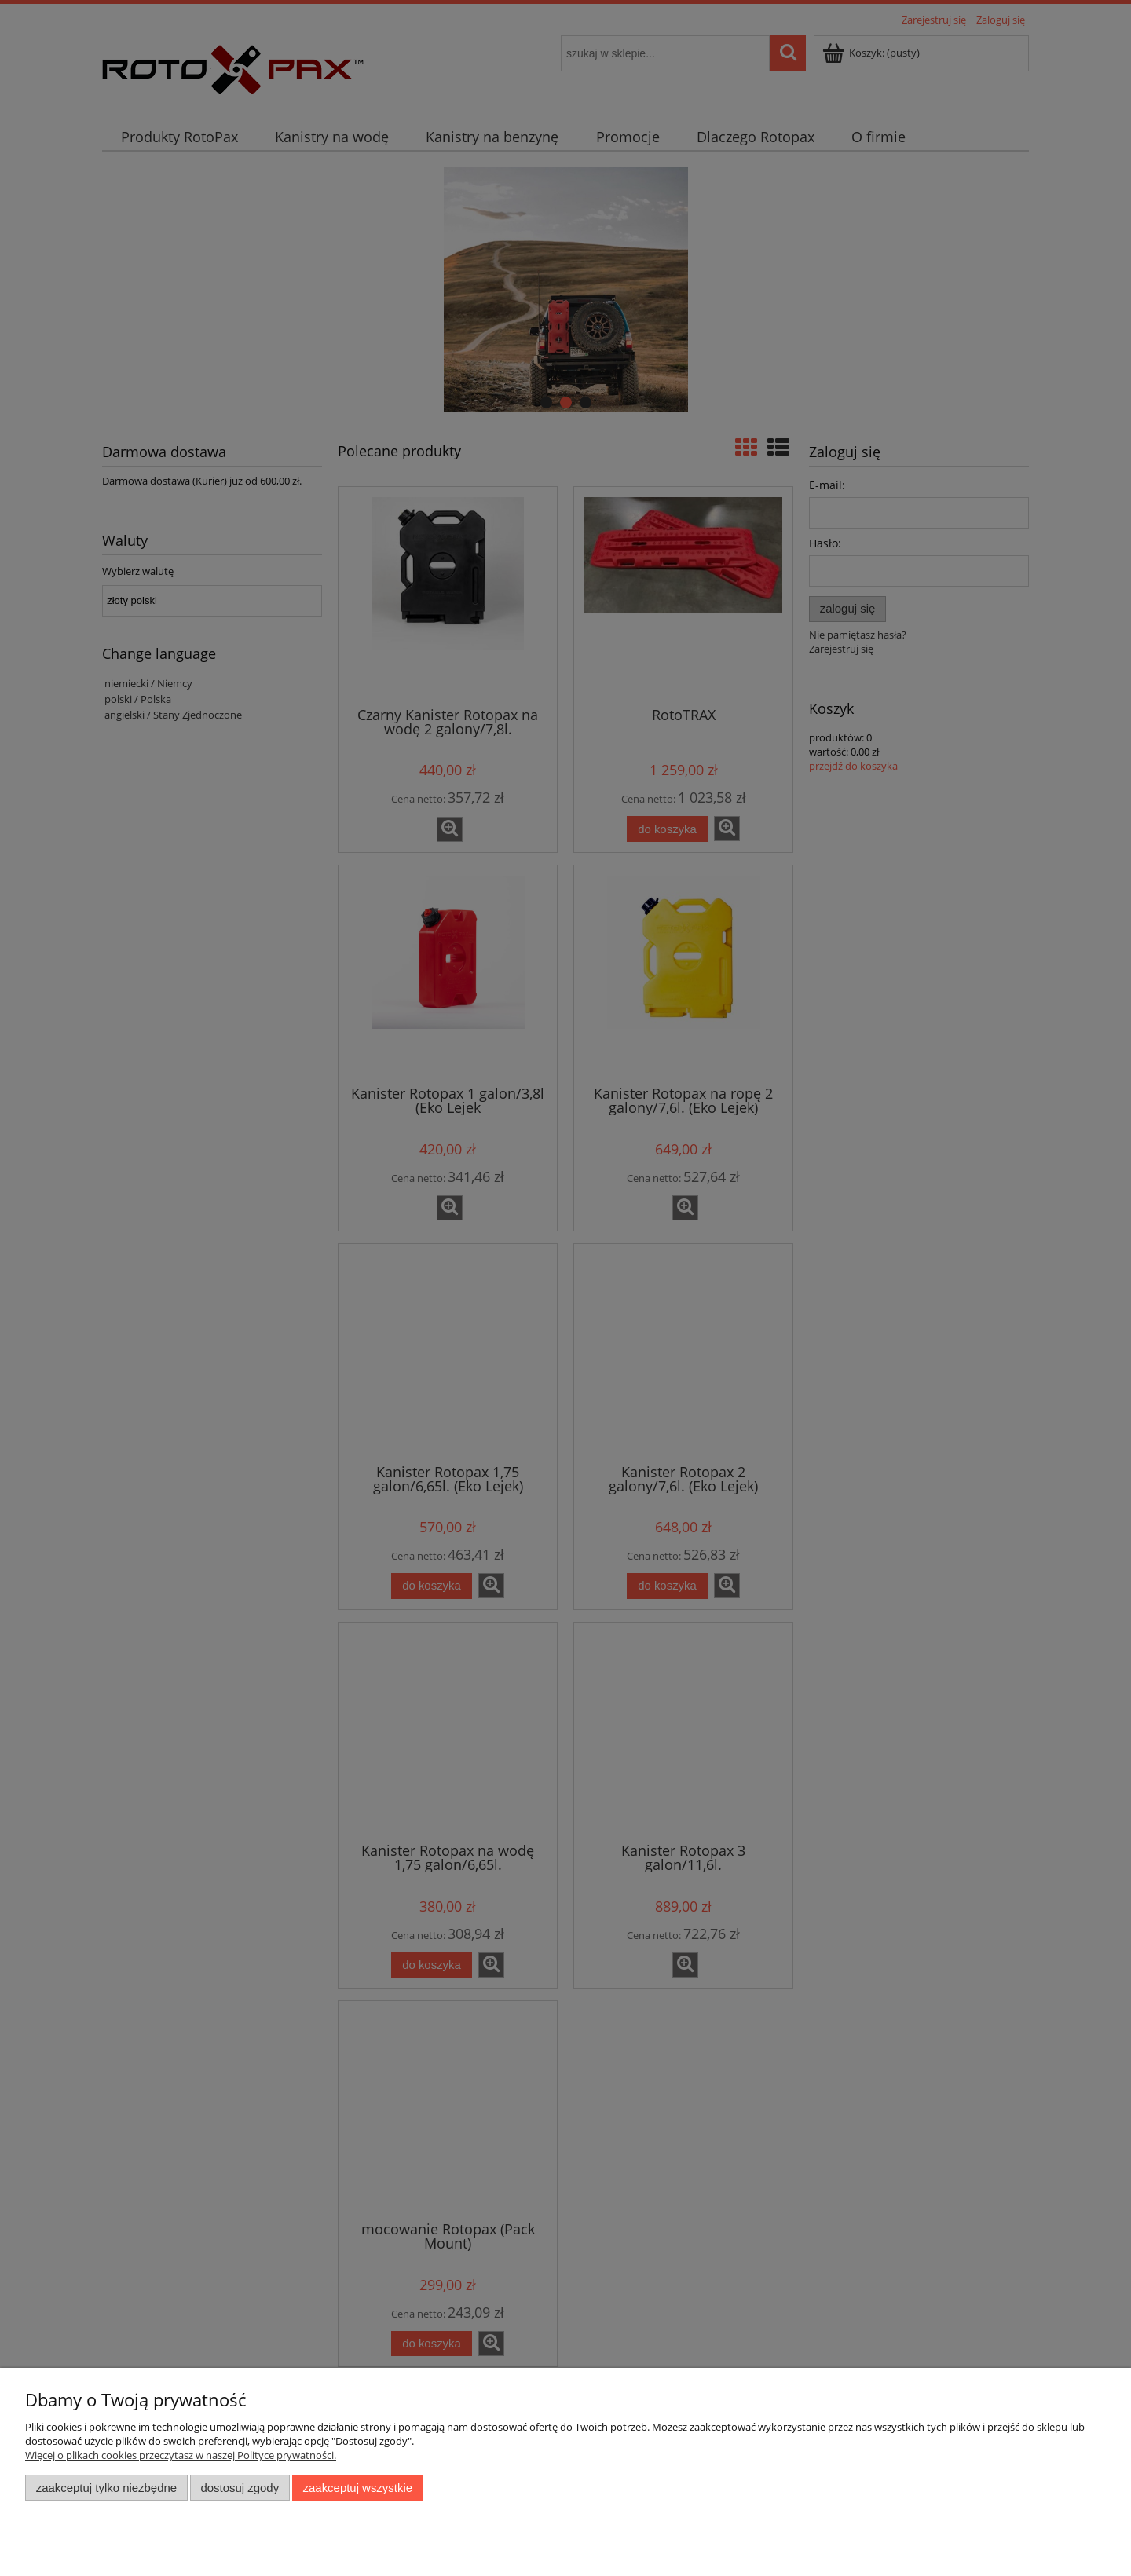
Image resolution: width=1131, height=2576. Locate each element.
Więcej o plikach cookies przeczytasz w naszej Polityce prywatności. (180, 2455)
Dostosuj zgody (239, 2487)
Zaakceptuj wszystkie (357, 2487)
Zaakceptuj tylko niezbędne (106, 2487)
